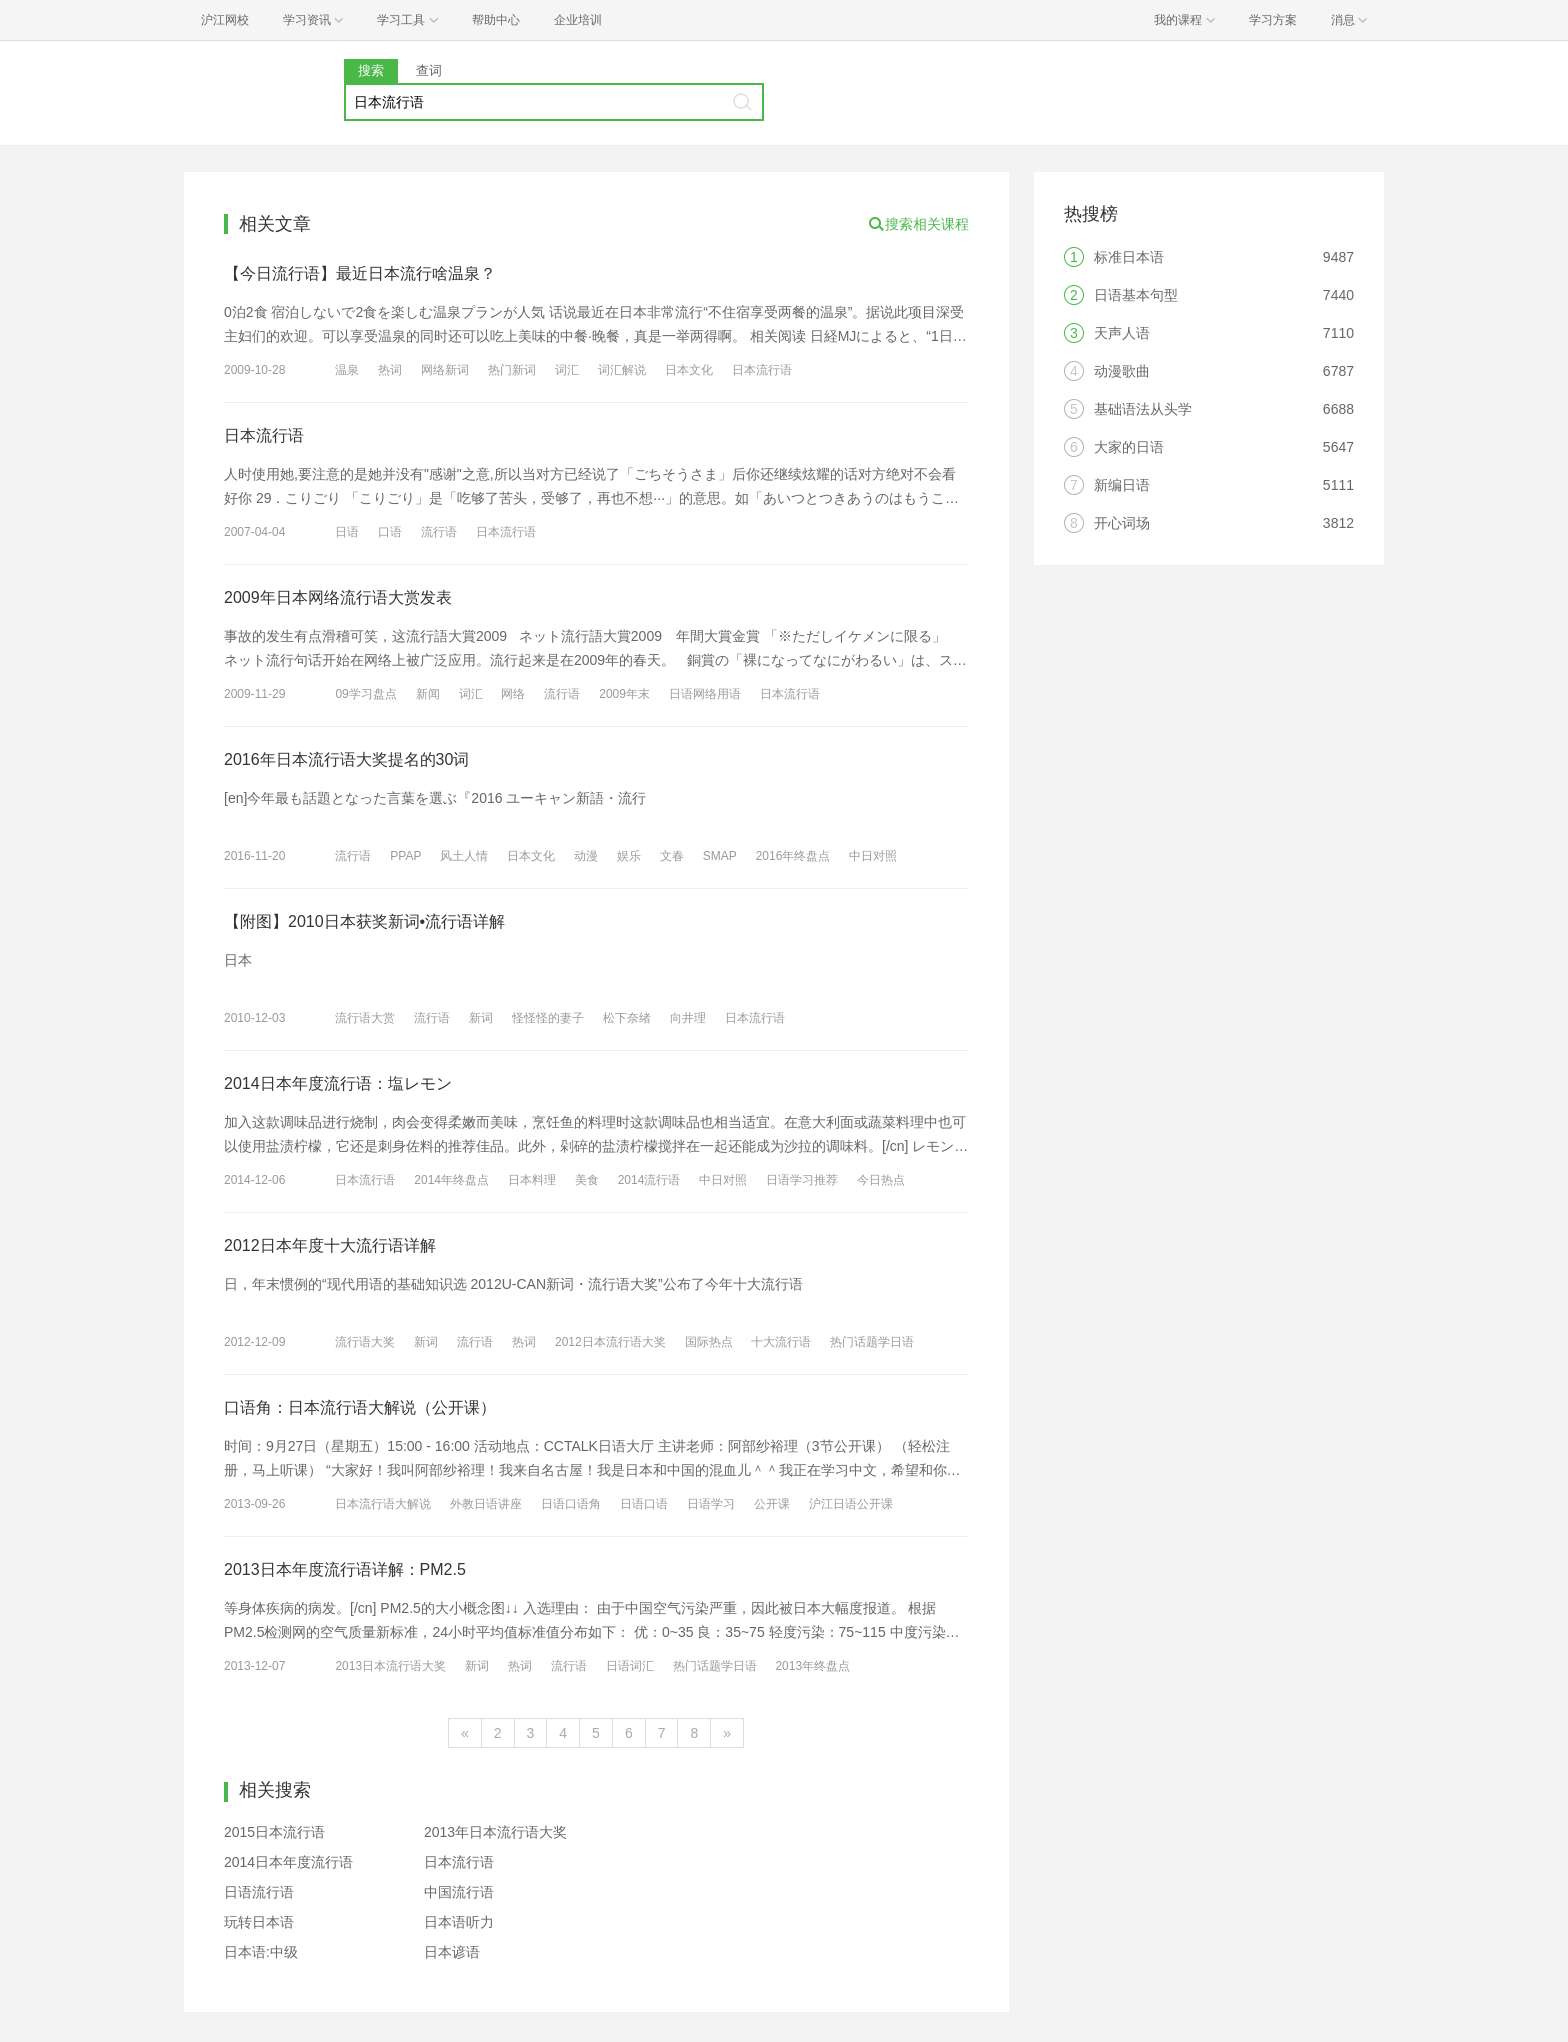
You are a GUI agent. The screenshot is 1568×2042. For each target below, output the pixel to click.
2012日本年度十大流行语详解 (330, 1245)
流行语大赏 (365, 1018)
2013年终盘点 (812, 1666)
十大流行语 (781, 1342)
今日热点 (881, 1180)
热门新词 (512, 370)
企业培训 (578, 20)
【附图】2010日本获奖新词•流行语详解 (364, 921)
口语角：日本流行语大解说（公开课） (360, 1407)
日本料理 (532, 1180)
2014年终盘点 (451, 1180)
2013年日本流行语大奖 (495, 1832)
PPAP (405, 856)
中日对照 (873, 856)
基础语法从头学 (1143, 409)
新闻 (428, 694)
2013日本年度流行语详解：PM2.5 (345, 1569)
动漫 (586, 856)
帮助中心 (496, 20)
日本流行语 (762, 370)
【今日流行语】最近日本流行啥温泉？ (360, 273)
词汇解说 (622, 370)
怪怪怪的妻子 (548, 1018)
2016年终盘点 (793, 856)
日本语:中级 (261, 1952)
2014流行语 (649, 1180)
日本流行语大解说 (383, 1504)
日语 (347, 532)
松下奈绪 (627, 1018)
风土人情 (464, 856)
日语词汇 (630, 1666)
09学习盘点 (365, 694)
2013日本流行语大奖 (390, 1666)
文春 (672, 856)
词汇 (567, 370)
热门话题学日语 (872, 1342)
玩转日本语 (259, 1922)
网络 (513, 694)
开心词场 (1122, 523)
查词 (429, 70)
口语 (390, 532)
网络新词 (445, 370)
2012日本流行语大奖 (610, 1342)
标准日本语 (1129, 257)
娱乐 (629, 856)
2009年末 (624, 694)
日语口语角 (571, 1504)
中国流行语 (459, 1892)
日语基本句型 (1136, 295)
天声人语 (1122, 333)
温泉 (347, 370)
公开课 (772, 1504)
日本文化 (689, 370)
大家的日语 (1129, 447)
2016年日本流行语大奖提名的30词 (346, 759)
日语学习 (711, 1504)
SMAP (720, 856)
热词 (390, 370)
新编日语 (1122, 485)
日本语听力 (459, 1922)
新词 (481, 1018)
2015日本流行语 (274, 1832)
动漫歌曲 (1122, 371)
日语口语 (644, 1504)
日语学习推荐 (802, 1180)
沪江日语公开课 (851, 1504)
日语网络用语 (705, 694)
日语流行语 (259, 1892)
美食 (587, 1180)
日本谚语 (452, 1952)
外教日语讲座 (486, 1504)
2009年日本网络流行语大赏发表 (338, 597)
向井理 (688, 1018)
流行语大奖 (365, 1342)
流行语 (439, 532)
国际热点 (709, 1342)
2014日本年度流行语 (288, 1862)
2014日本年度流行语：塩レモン (338, 1083)
